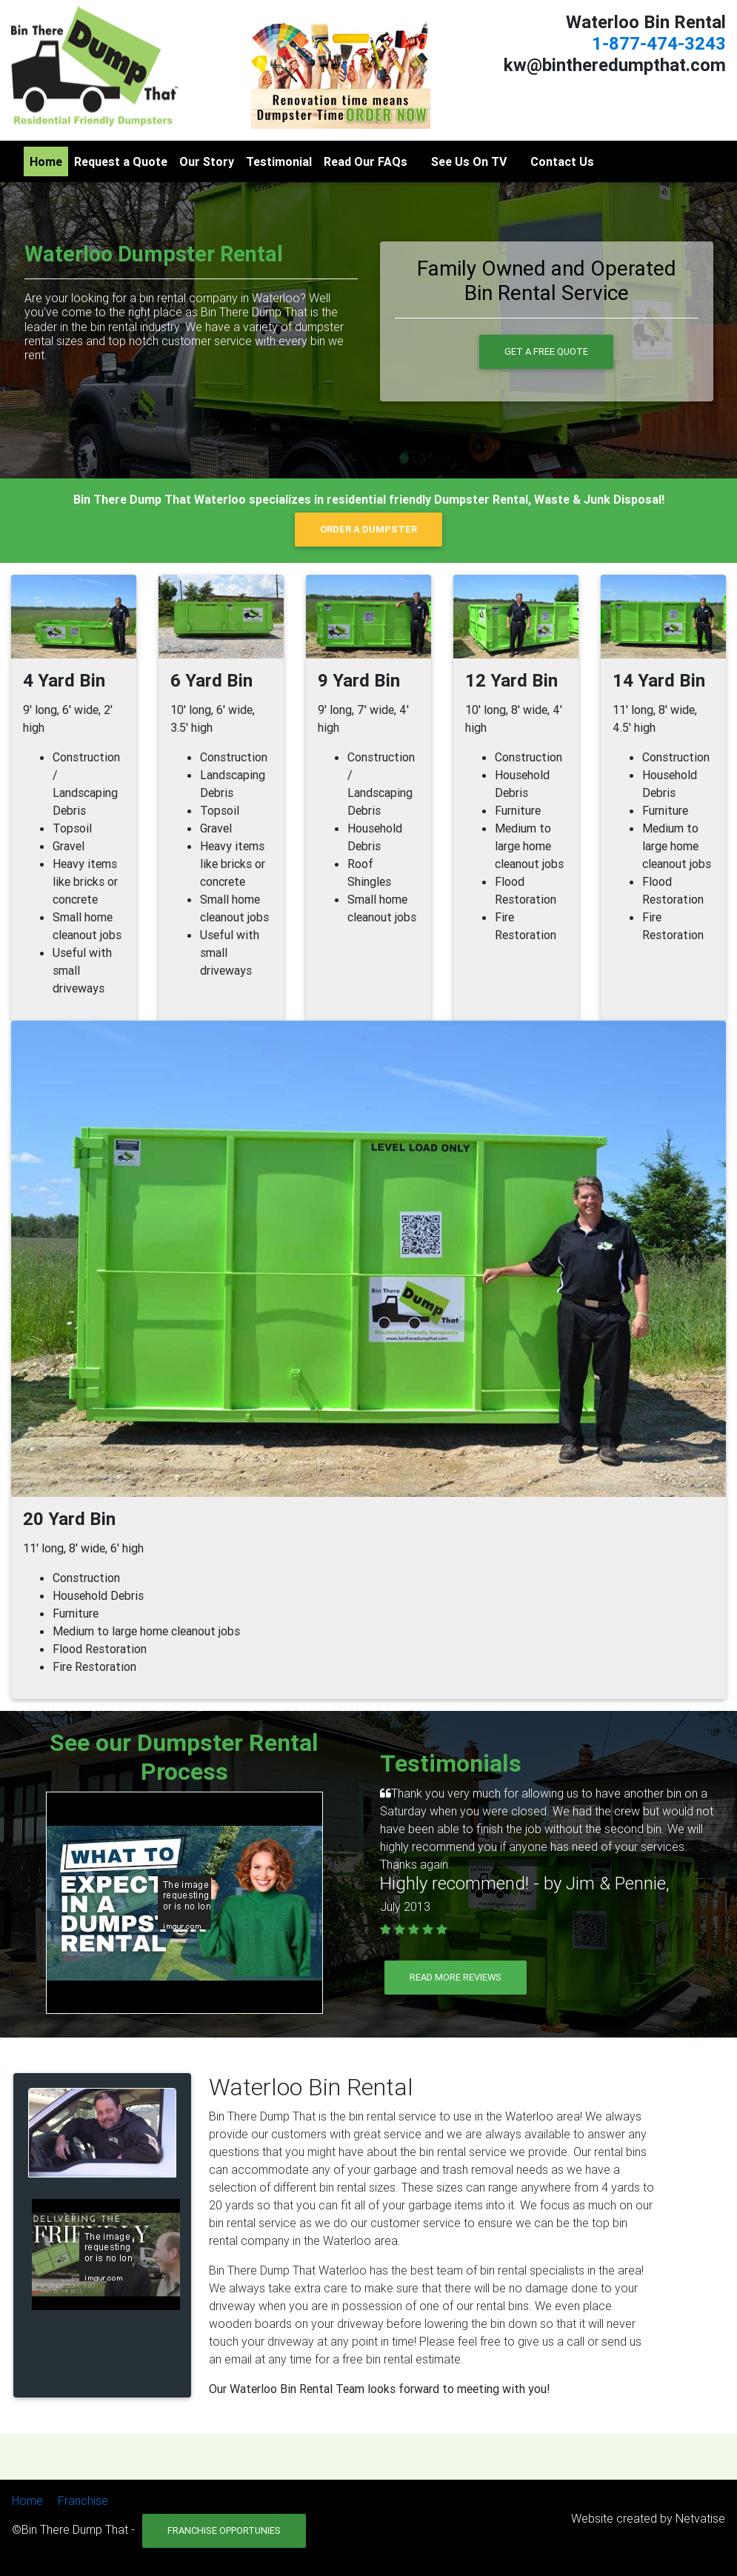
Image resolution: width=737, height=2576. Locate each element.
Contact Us (562, 161)
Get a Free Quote (546, 351)
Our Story (206, 161)
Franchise (83, 2500)
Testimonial (279, 161)
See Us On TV (469, 161)
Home (46, 161)
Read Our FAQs (365, 161)
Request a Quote (120, 161)
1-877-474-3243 (659, 43)
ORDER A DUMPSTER (368, 529)
